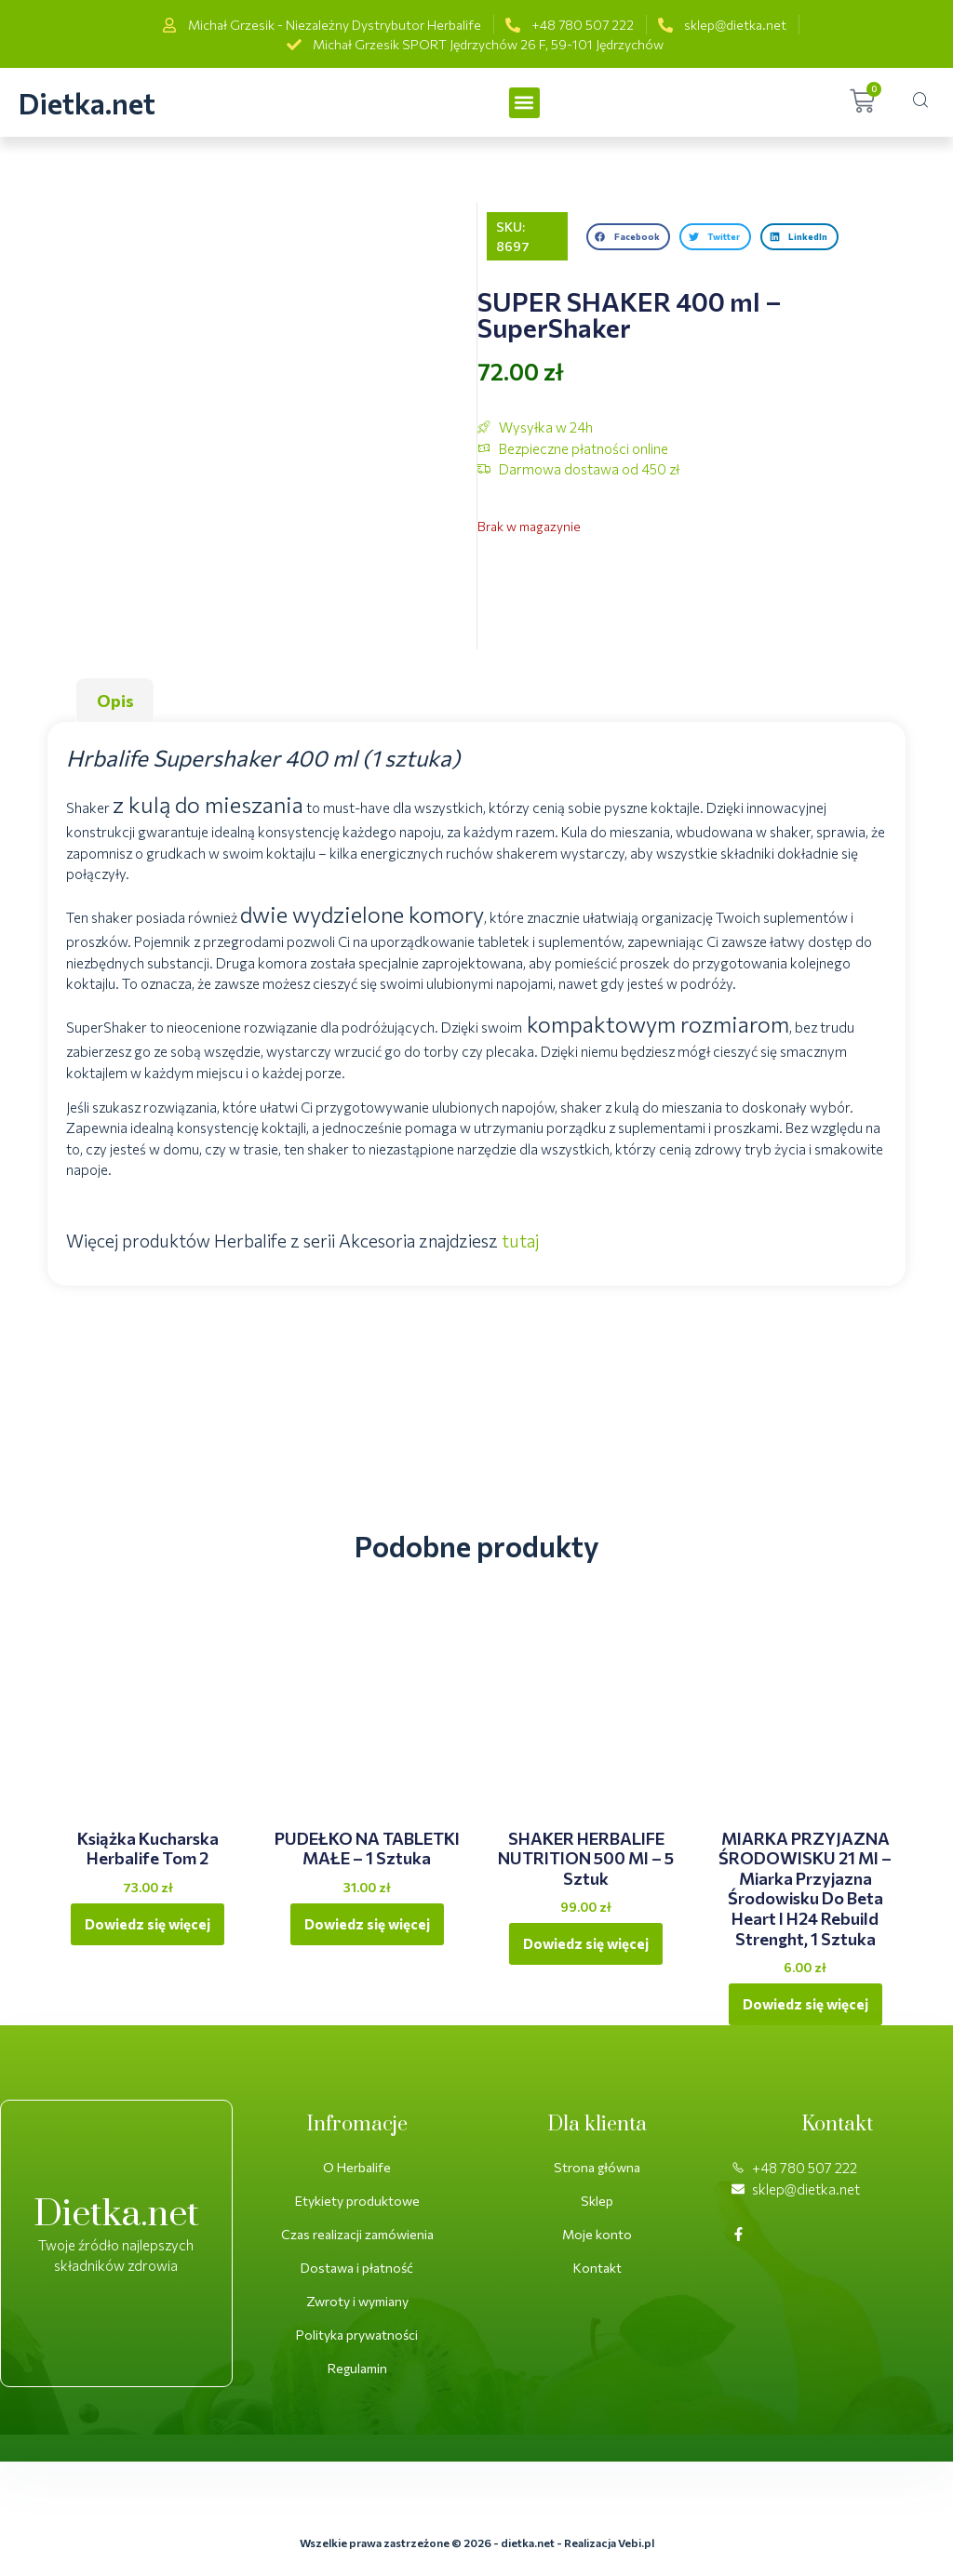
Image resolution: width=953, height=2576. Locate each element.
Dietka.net (87, 102)
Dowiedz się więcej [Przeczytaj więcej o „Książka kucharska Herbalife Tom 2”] (147, 1923)
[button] (524, 102)
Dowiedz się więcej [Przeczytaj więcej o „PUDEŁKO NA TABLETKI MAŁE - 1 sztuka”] (367, 1923)
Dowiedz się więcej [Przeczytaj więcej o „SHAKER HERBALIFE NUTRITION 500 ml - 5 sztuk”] (586, 1943)
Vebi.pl (636, 2542)
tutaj (520, 1240)
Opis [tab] (115, 700)
